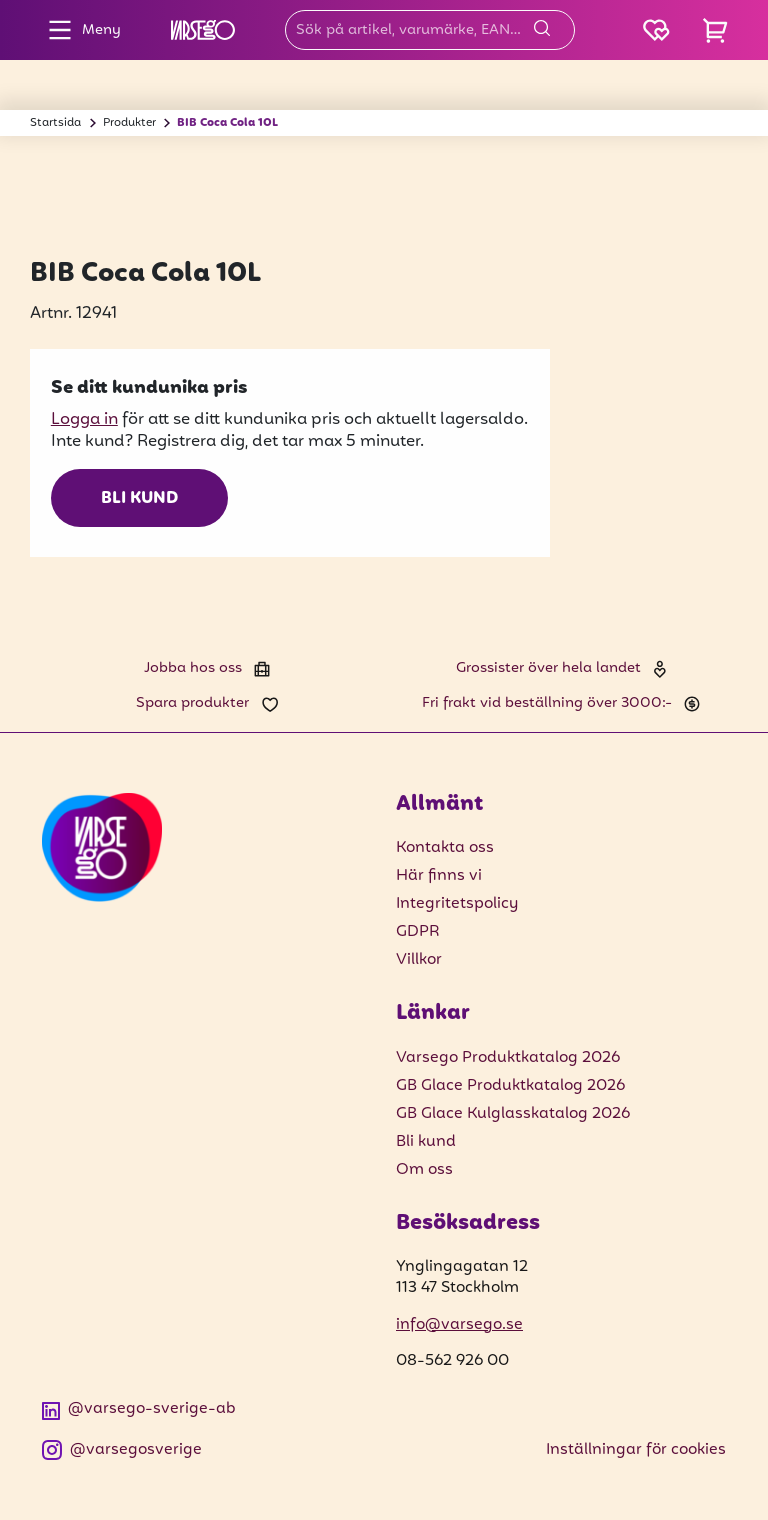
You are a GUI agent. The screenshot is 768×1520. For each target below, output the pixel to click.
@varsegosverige (122, 1450)
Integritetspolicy (457, 904)
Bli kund (139, 499)
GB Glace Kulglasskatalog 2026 (513, 1114)
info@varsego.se (459, 1325)
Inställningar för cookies (636, 1450)
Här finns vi (439, 876)
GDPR (418, 932)
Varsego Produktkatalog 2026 (508, 1058)
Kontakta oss (445, 848)
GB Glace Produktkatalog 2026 (510, 1086)
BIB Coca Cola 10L (227, 123)
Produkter (129, 123)
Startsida (55, 123)
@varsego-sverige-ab (139, 1409)
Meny (79, 30)
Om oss (424, 1170)
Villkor (419, 960)
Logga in (84, 419)
